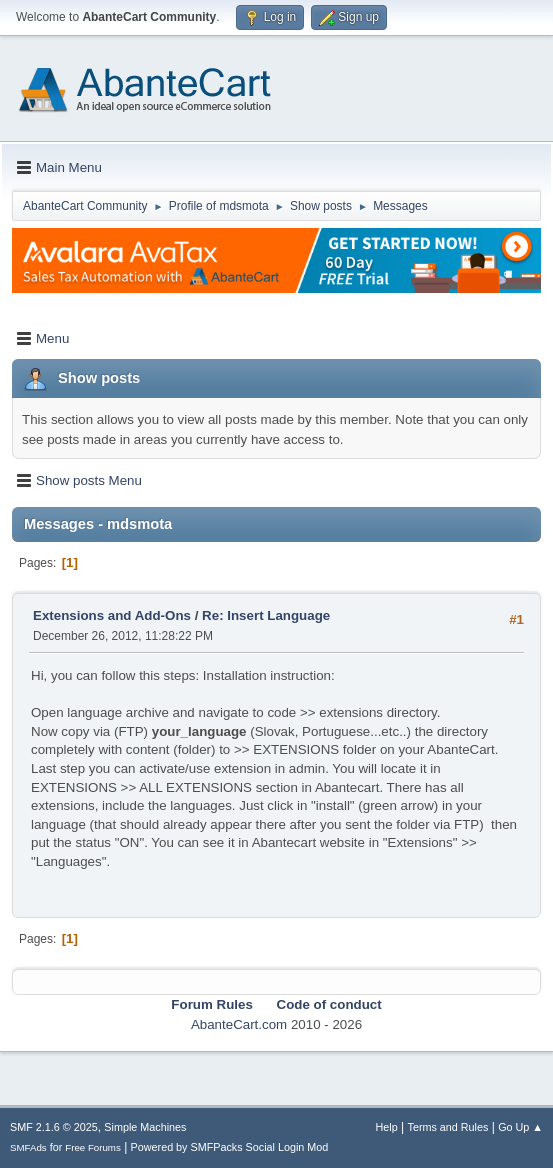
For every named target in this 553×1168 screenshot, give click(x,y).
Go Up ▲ (520, 1127)
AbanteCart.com (239, 1024)
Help (387, 1127)
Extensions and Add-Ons (112, 615)
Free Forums (93, 1147)
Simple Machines (145, 1127)
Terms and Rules (448, 1127)
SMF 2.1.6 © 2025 (54, 1127)
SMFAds (28, 1147)
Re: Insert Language (266, 615)
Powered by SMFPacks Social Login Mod (230, 1147)
